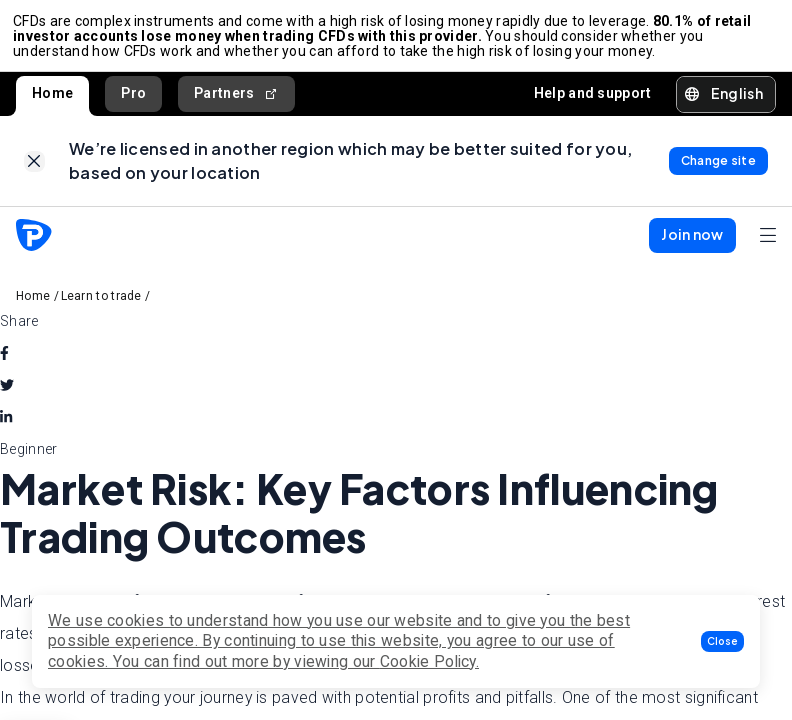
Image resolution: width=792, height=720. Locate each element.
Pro (133, 99)
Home (52, 99)
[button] (722, 641)
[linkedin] (6, 429)
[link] (34, 170)
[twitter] (7, 397)
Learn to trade (101, 308)
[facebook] (4, 365)
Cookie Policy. (429, 661)
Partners (236, 99)
